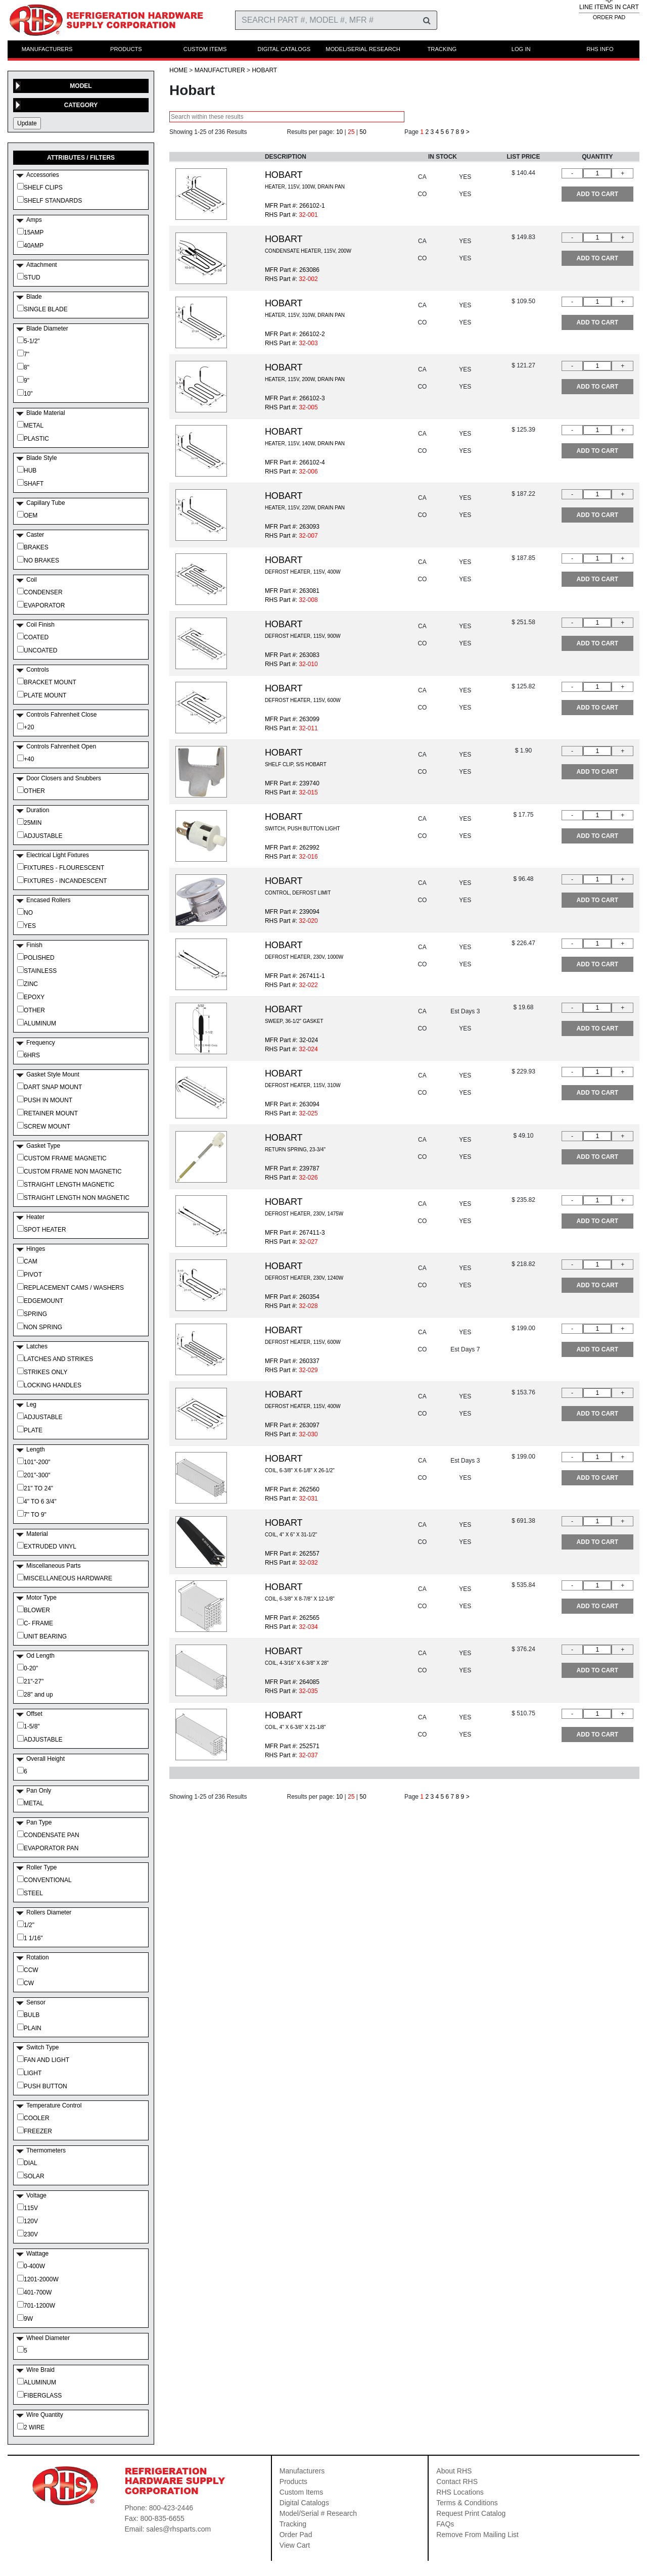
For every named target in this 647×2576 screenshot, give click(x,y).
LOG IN (521, 49)
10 (339, 131)
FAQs (445, 2524)
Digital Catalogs (304, 2503)
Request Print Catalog (470, 2513)
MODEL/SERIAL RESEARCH (363, 49)
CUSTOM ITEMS (205, 49)
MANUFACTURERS (47, 49)
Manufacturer (220, 70)
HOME (178, 70)
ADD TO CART (597, 194)
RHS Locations (459, 2492)
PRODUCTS (126, 49)
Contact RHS (457, 2481)
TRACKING (441, 49)
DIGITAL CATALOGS (284, 49)
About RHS (454, 2471)
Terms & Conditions (466, 2503)
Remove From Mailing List (477, 2535)
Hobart (264, 70)
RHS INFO (599, 49)
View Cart (295, 2545)
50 (362, 131)
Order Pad (296, 2535)
